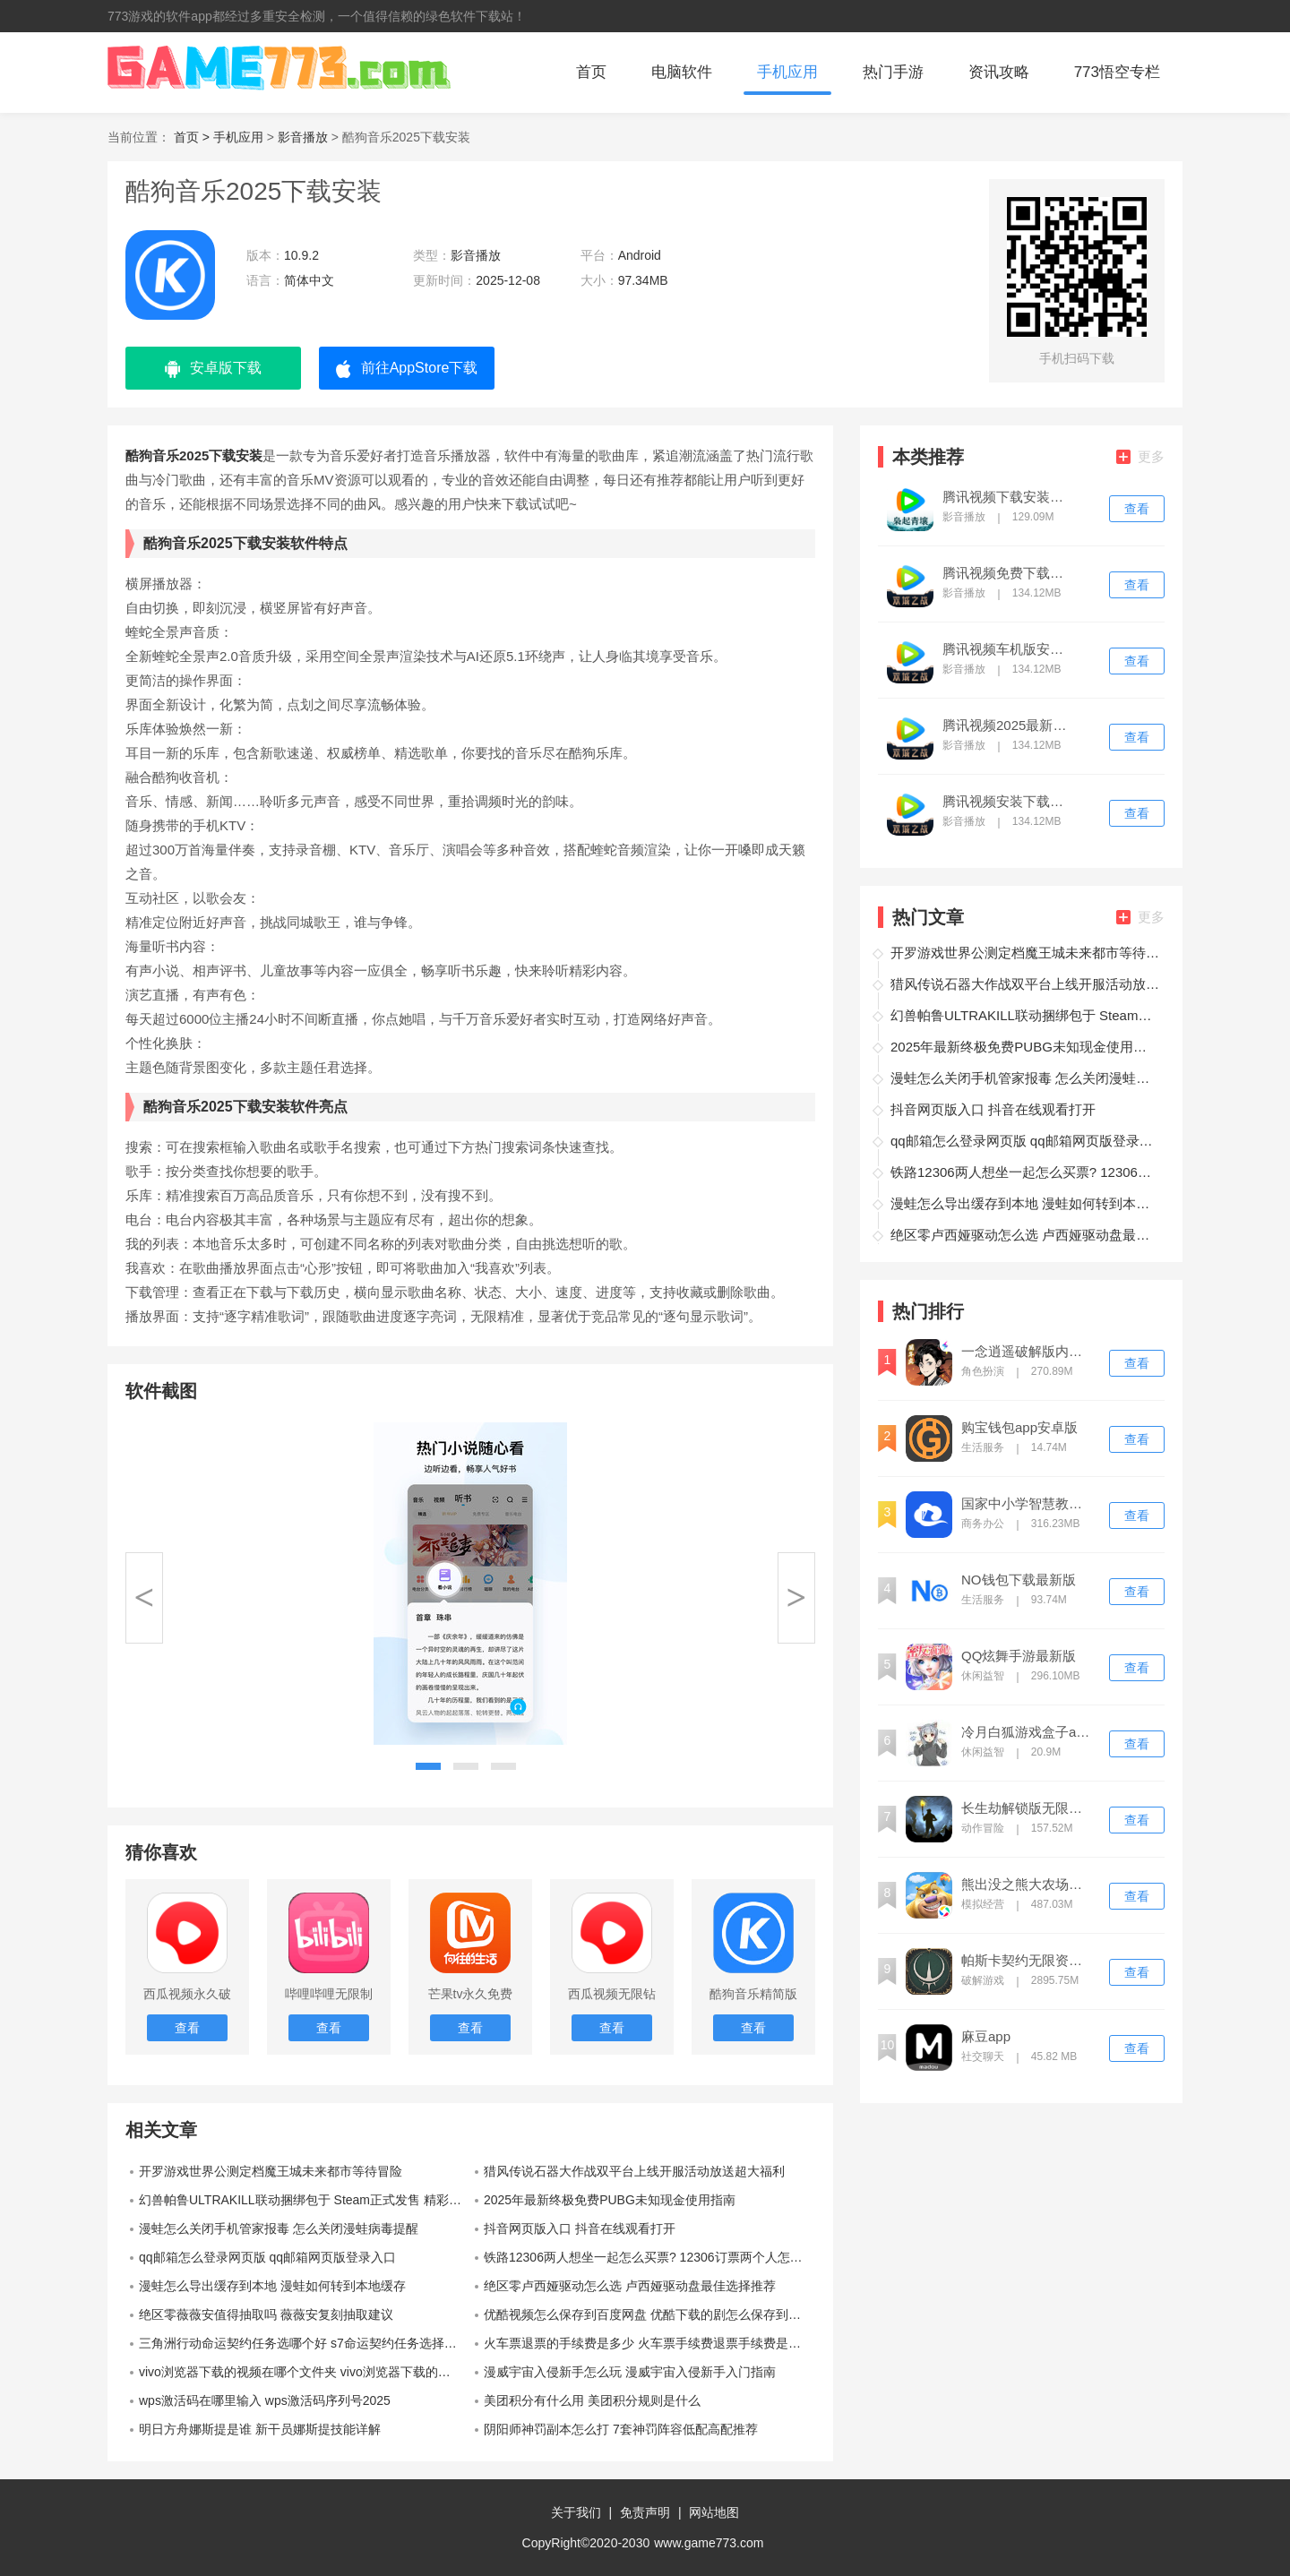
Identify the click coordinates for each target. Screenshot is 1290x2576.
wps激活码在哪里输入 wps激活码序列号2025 (265, 2400)
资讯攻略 (998, 72)
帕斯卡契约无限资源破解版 (1027, 1960)
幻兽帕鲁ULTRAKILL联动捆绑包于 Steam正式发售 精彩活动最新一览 (304, 2200)
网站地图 (714, 2512)
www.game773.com (708, 2543)
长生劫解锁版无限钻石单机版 (1027, 1808)
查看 (1136, 509)
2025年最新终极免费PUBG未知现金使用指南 (609, 2200)
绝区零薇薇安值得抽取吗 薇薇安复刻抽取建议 (266, 2314)
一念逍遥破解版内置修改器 (1027, 1351)
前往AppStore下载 (407, 369)
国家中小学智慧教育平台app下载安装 (1027, 1504)
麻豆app (985, 2037)
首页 (591, 72)
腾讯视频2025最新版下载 (1008, 725)
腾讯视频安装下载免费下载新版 (1008, 801)
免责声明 (645, 2512)
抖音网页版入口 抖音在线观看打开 (579, 2228)
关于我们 (576, 2512)
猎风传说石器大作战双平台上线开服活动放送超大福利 (634, 2171)
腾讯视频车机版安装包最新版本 (1008, 649)
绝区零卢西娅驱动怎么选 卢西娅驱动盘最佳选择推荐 (630, 2286)
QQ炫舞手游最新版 (1018, 1656)
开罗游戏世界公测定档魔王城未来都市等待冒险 (270, 2171)
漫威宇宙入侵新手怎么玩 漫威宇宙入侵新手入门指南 (630, 2372)
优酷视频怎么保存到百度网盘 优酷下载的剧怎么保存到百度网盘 (649, 2314)
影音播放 (303, 137)
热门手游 (893, 72)
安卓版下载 (213, 369)
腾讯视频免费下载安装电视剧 (1008, 573)
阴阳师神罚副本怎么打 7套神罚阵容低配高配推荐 (621, 2429)
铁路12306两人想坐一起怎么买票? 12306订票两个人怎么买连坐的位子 (649, 2257)
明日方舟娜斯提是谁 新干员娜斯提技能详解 (260, 2429)
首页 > (193, 137)
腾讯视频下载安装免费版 (1008, 497)
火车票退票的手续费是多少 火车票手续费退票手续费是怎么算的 (649, 2343)
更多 (1140, 456)
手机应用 (787, 72)
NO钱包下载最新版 (1018, 1580)
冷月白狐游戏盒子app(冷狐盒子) (1027, 1732)
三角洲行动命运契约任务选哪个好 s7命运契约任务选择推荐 (304, 2343)
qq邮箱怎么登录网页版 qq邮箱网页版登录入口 (267, 2257)
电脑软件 (681, 72)
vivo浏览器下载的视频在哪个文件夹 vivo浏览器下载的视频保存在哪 (304, 2372)
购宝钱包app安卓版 (1019, 1428)
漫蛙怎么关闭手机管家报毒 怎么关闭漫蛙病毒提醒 (278, 2228)
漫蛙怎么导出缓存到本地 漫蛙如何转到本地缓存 (272, 2286)
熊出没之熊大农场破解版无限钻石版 (1027, 1884)
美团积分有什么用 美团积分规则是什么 (592, 2400)
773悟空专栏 (1117, 72)
